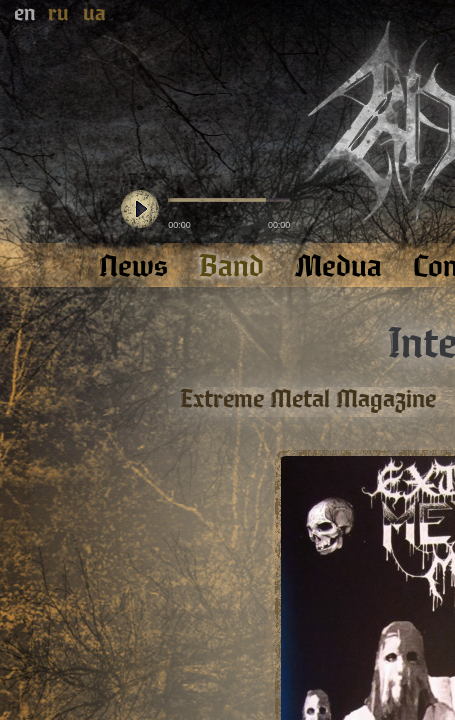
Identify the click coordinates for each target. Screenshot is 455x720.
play (140, 210)
